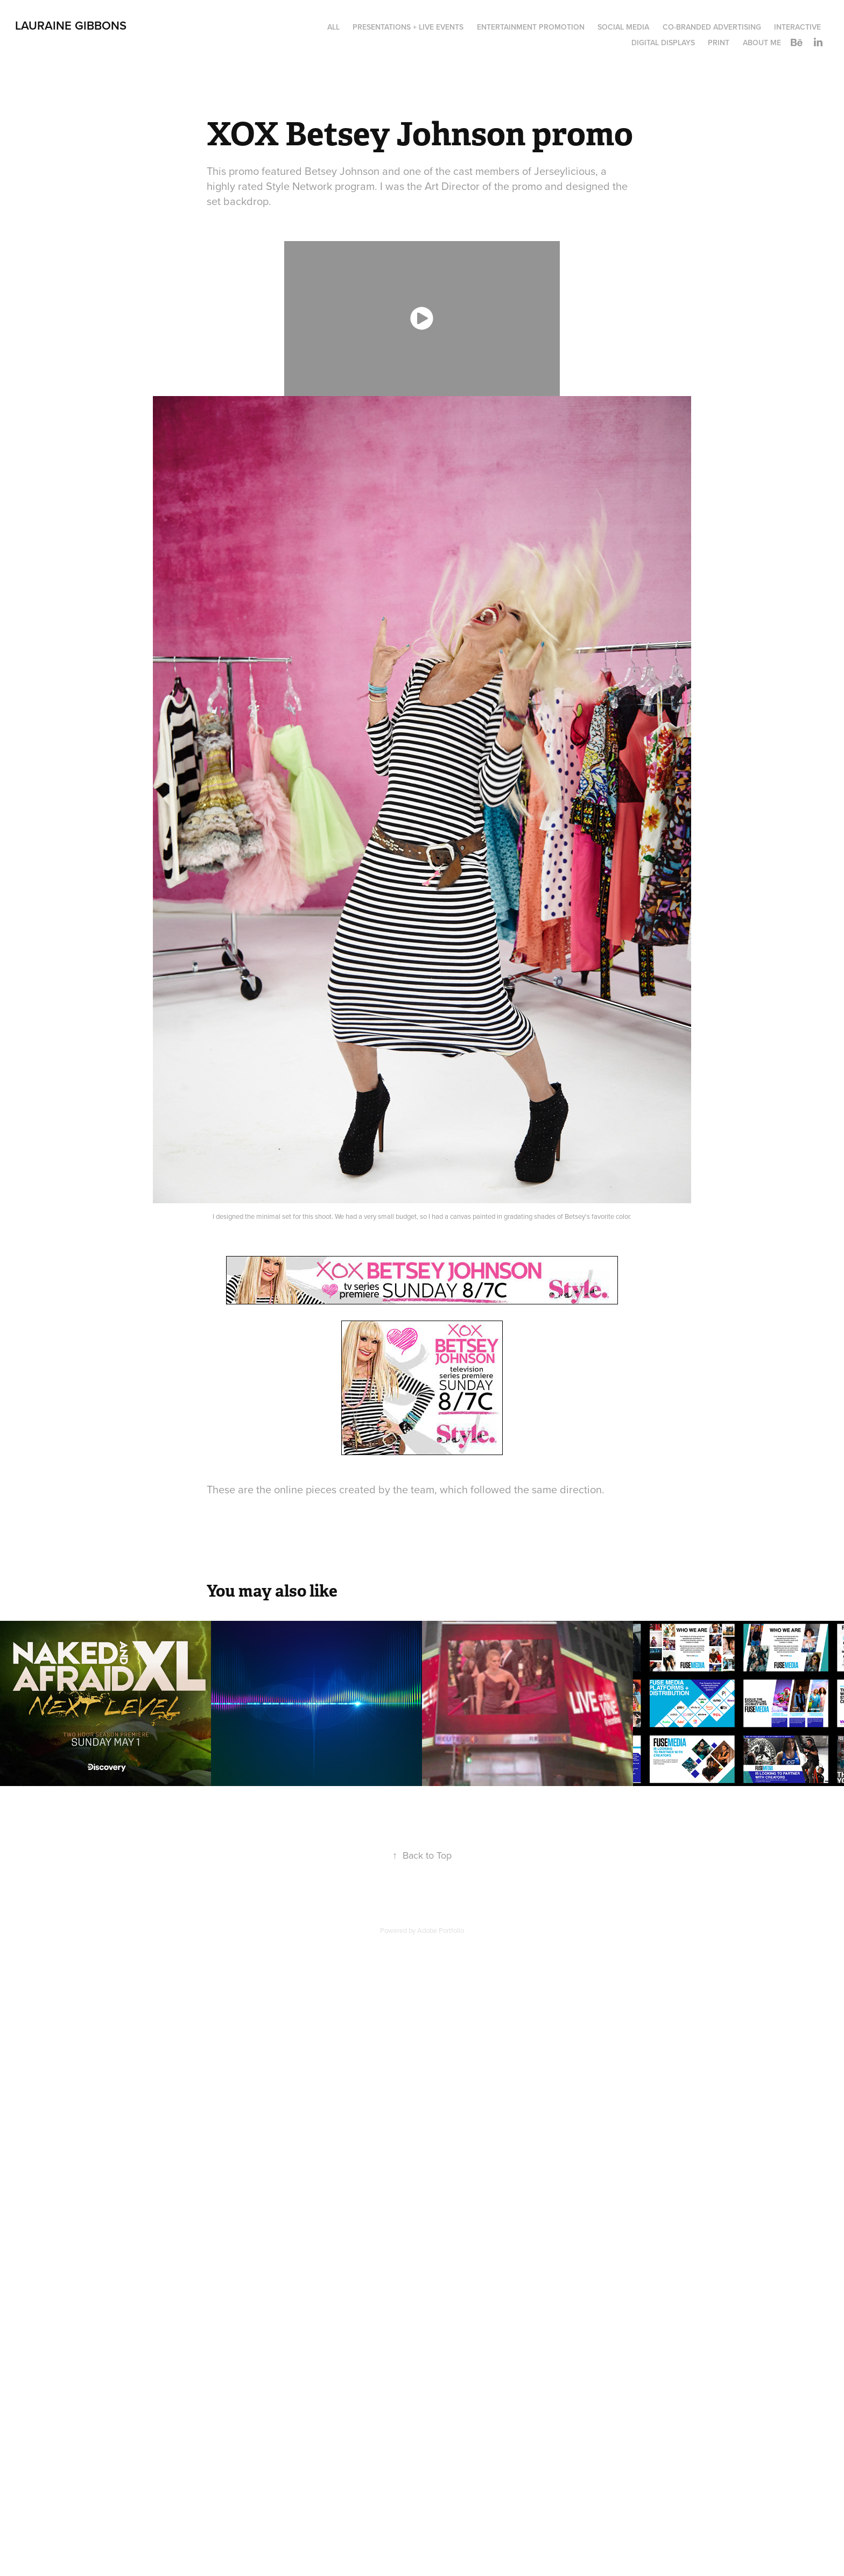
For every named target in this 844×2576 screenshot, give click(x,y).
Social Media (623, 27)
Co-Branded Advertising (712, 27)
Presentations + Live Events (408, 27)
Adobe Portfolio (440, 1930)
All (333, 27)
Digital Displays (663, 42)
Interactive (797, 27)
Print (718, 42)
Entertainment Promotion (531, 27)
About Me (762, 42)
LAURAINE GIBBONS (70, 25)
